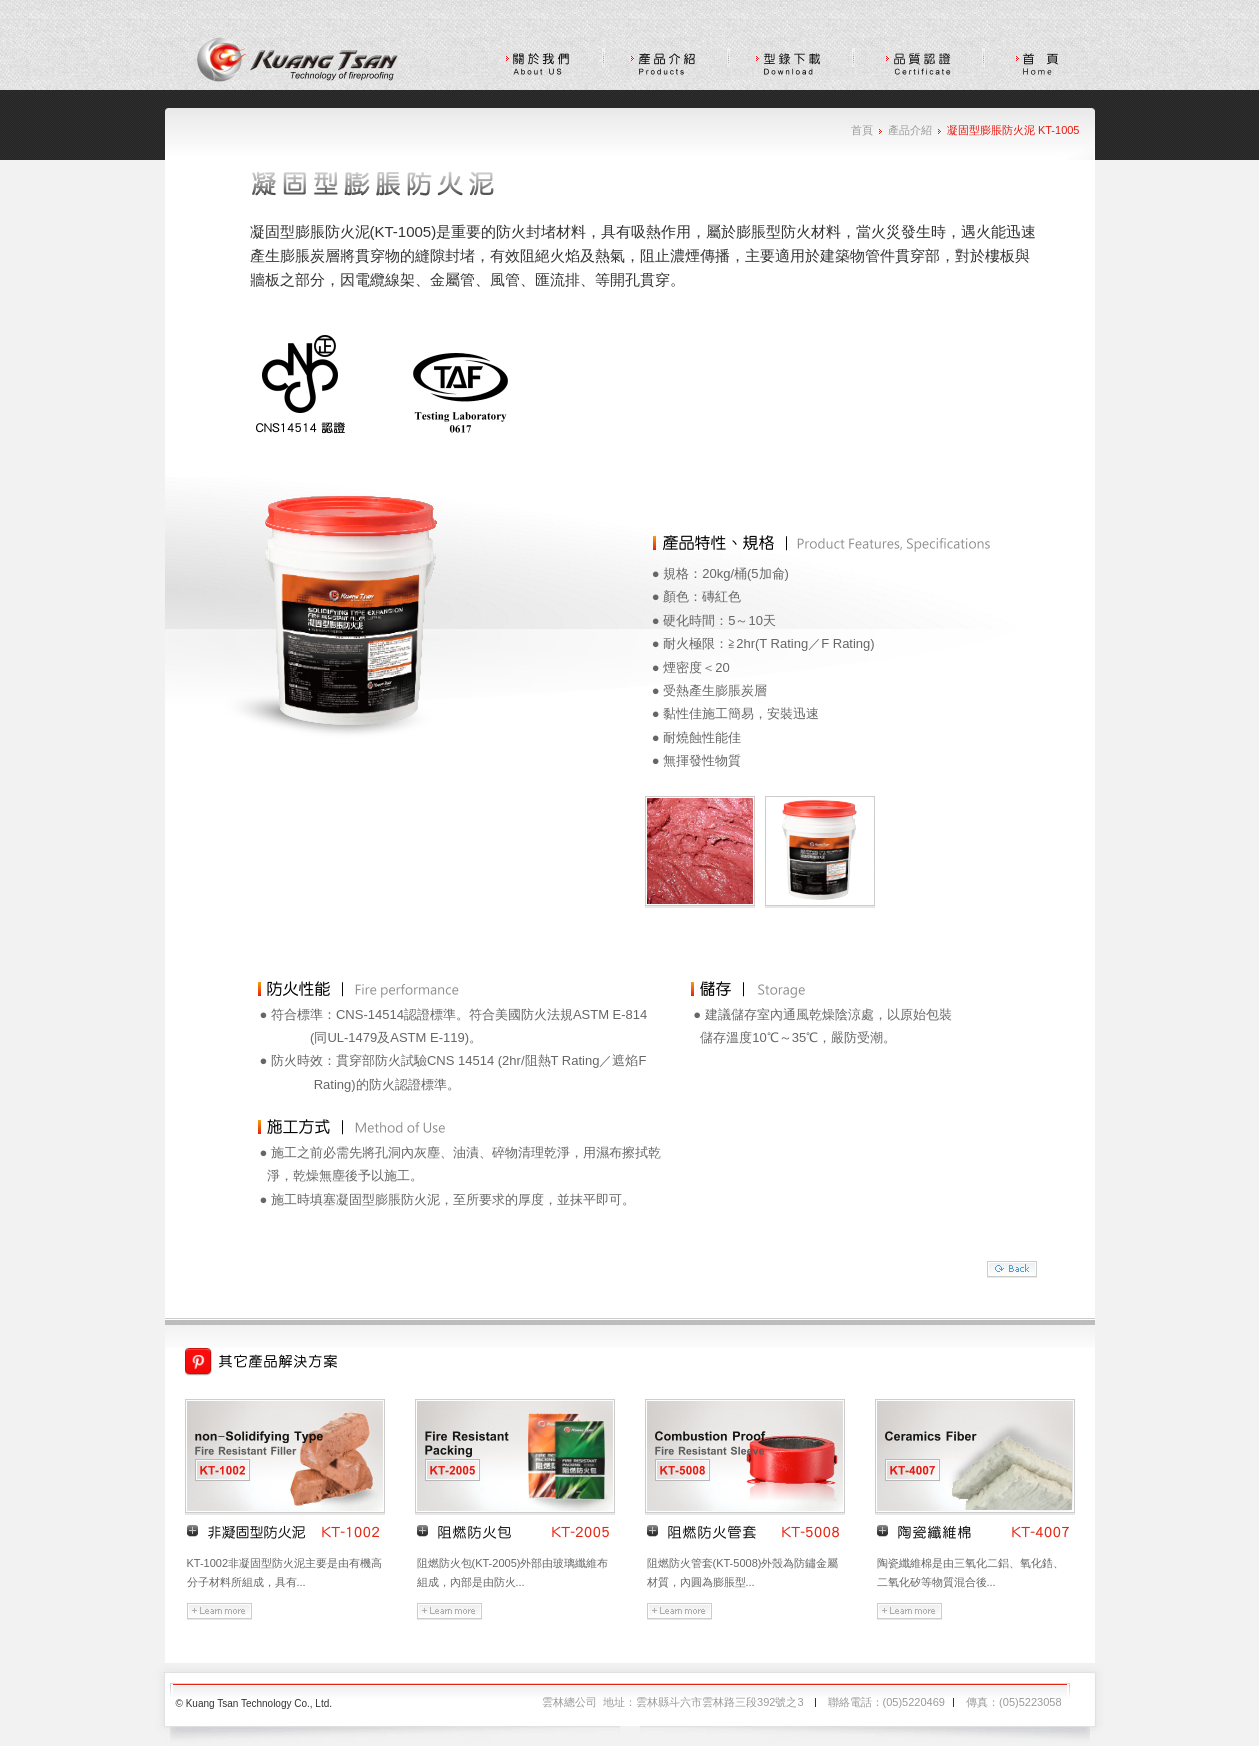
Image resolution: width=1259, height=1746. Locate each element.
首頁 (862, 130)
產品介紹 (910, 130)
